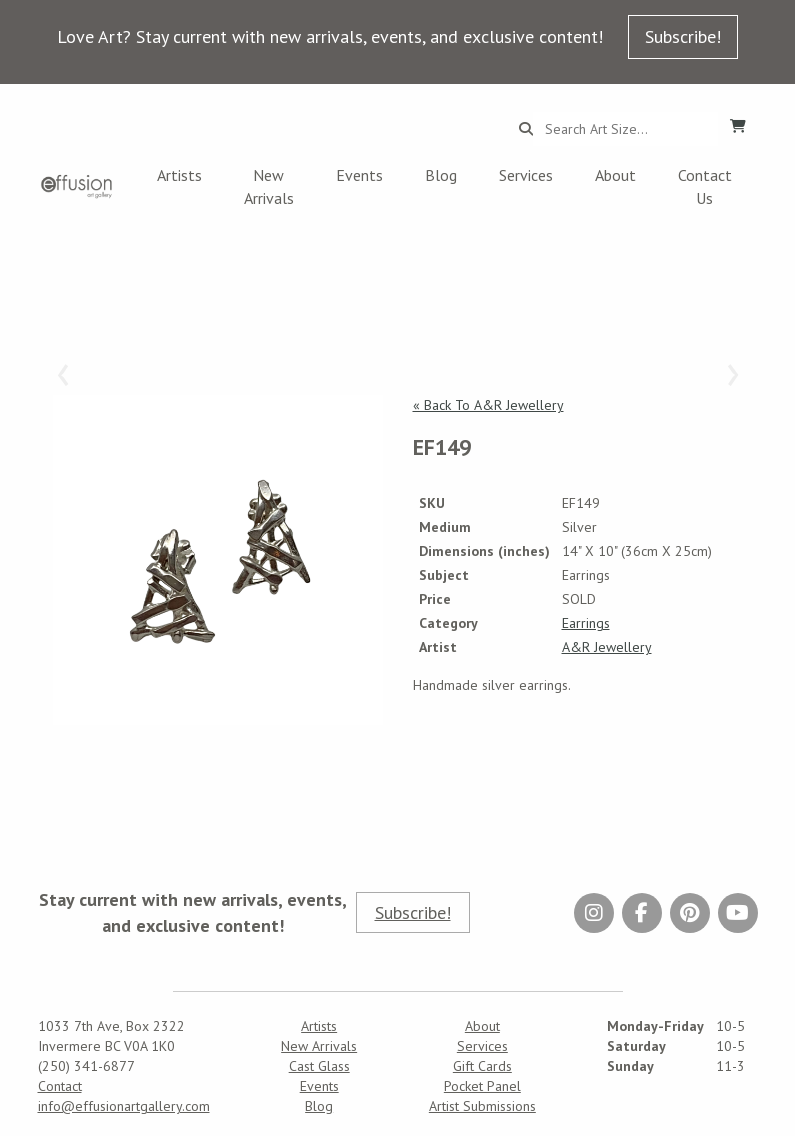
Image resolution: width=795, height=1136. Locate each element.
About (615, 175)
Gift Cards (482, 1066)
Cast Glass (319, 1066)
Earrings (586, 623)
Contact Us (705, 186)
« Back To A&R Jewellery (488, 405)
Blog (441, 175)
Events (359, 175)
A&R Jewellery (607, 647)
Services (526, 175)
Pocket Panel (482, 1086)
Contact (60, 1086)
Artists (179, 175)
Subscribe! (683, 36)
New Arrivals (269, 186)
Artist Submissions (482, 1106)
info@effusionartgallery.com (124, 1106)
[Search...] (625, 129)
